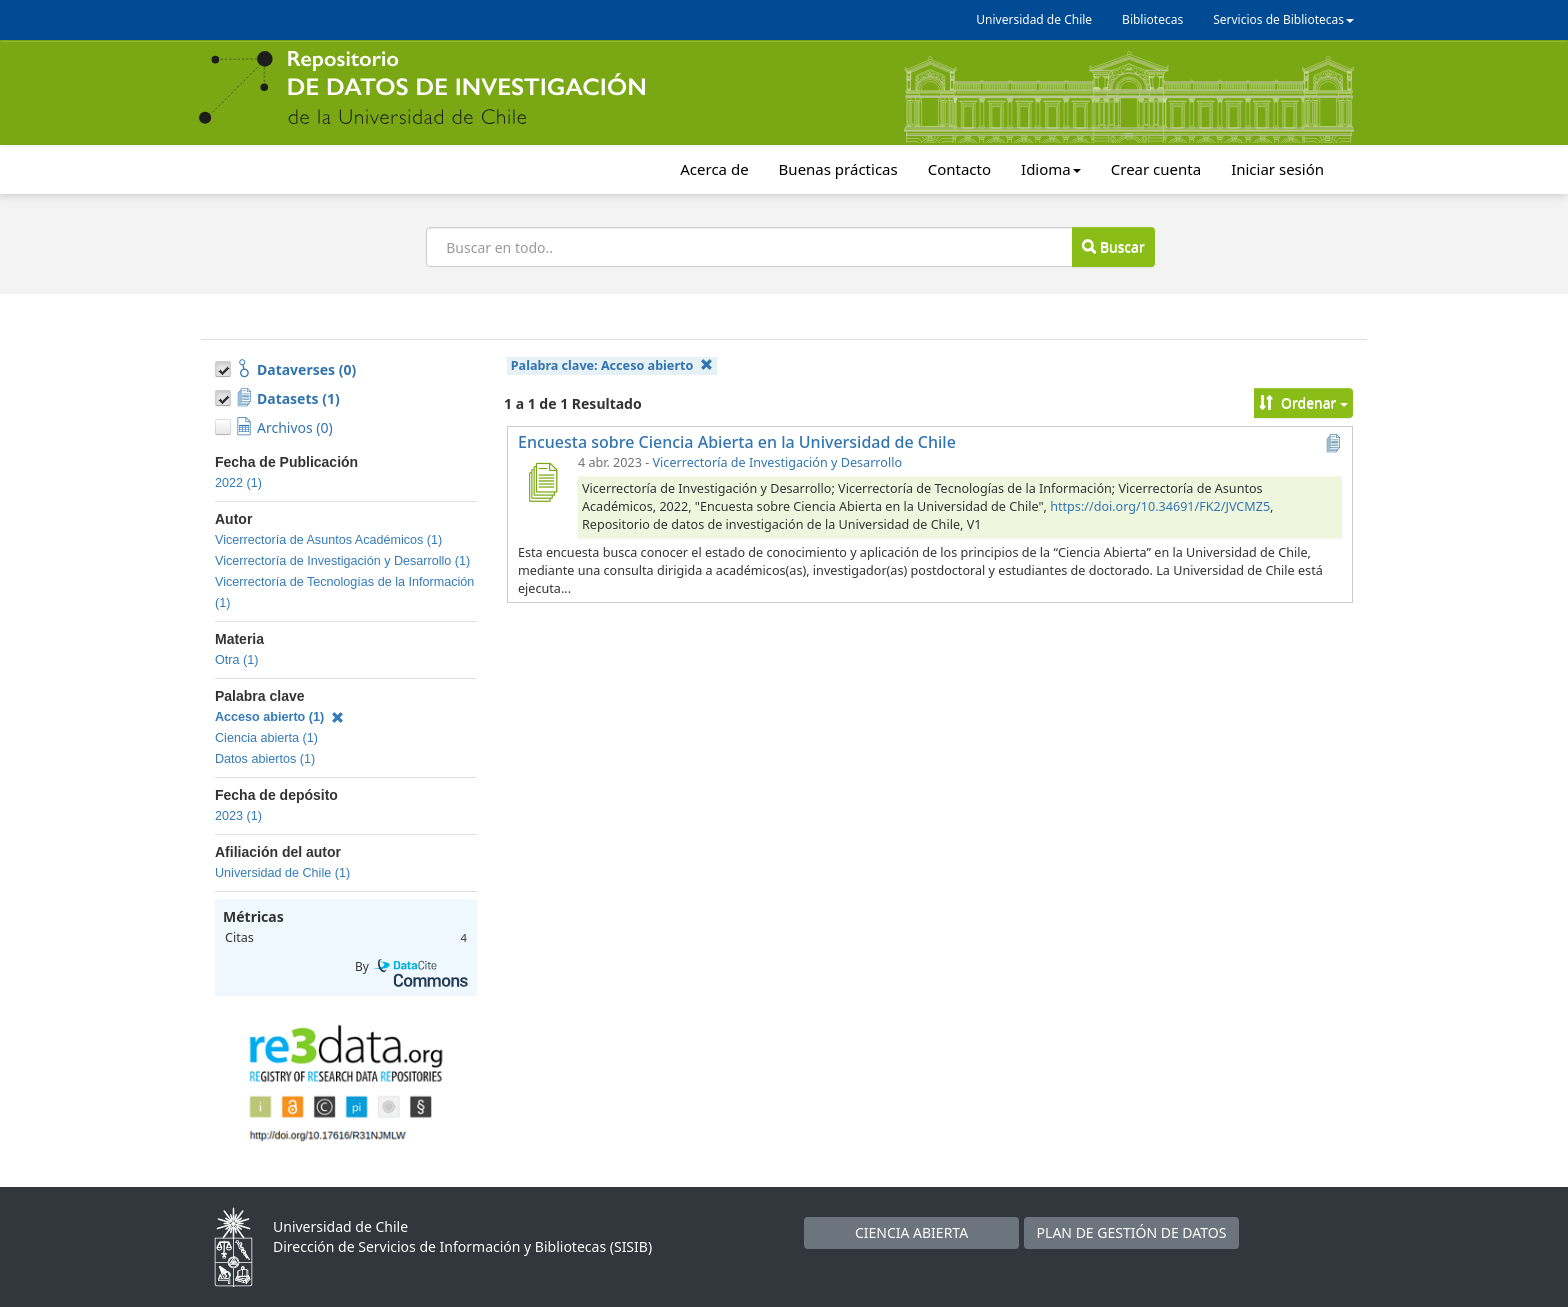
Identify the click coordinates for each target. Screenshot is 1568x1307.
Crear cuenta (1156, 169)
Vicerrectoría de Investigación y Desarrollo (777, 462)
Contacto (959, 169)
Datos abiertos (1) (265, 759)
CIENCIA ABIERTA (911, 1232)
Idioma (1051, 169)
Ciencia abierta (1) (266, 738)
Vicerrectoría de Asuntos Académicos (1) (328, 540)
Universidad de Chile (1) (282, 873)
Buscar (1113, 246)
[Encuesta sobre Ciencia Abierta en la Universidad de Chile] (542, 482)
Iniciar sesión (1277, 169)
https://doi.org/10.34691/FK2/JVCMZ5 (1160, 506)
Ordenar (1303, 402)
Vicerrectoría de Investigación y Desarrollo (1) (342, 561)
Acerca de (714, 169)
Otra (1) (236, 660)
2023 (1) (238, 816)
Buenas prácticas (838, 169)
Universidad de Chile (1034, 19)
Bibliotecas (1152, 19)
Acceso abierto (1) (279, 717)
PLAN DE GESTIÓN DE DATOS (1132, 1232)
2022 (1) (238, 483)
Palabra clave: (612, 365)
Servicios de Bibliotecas (1283, 19)
